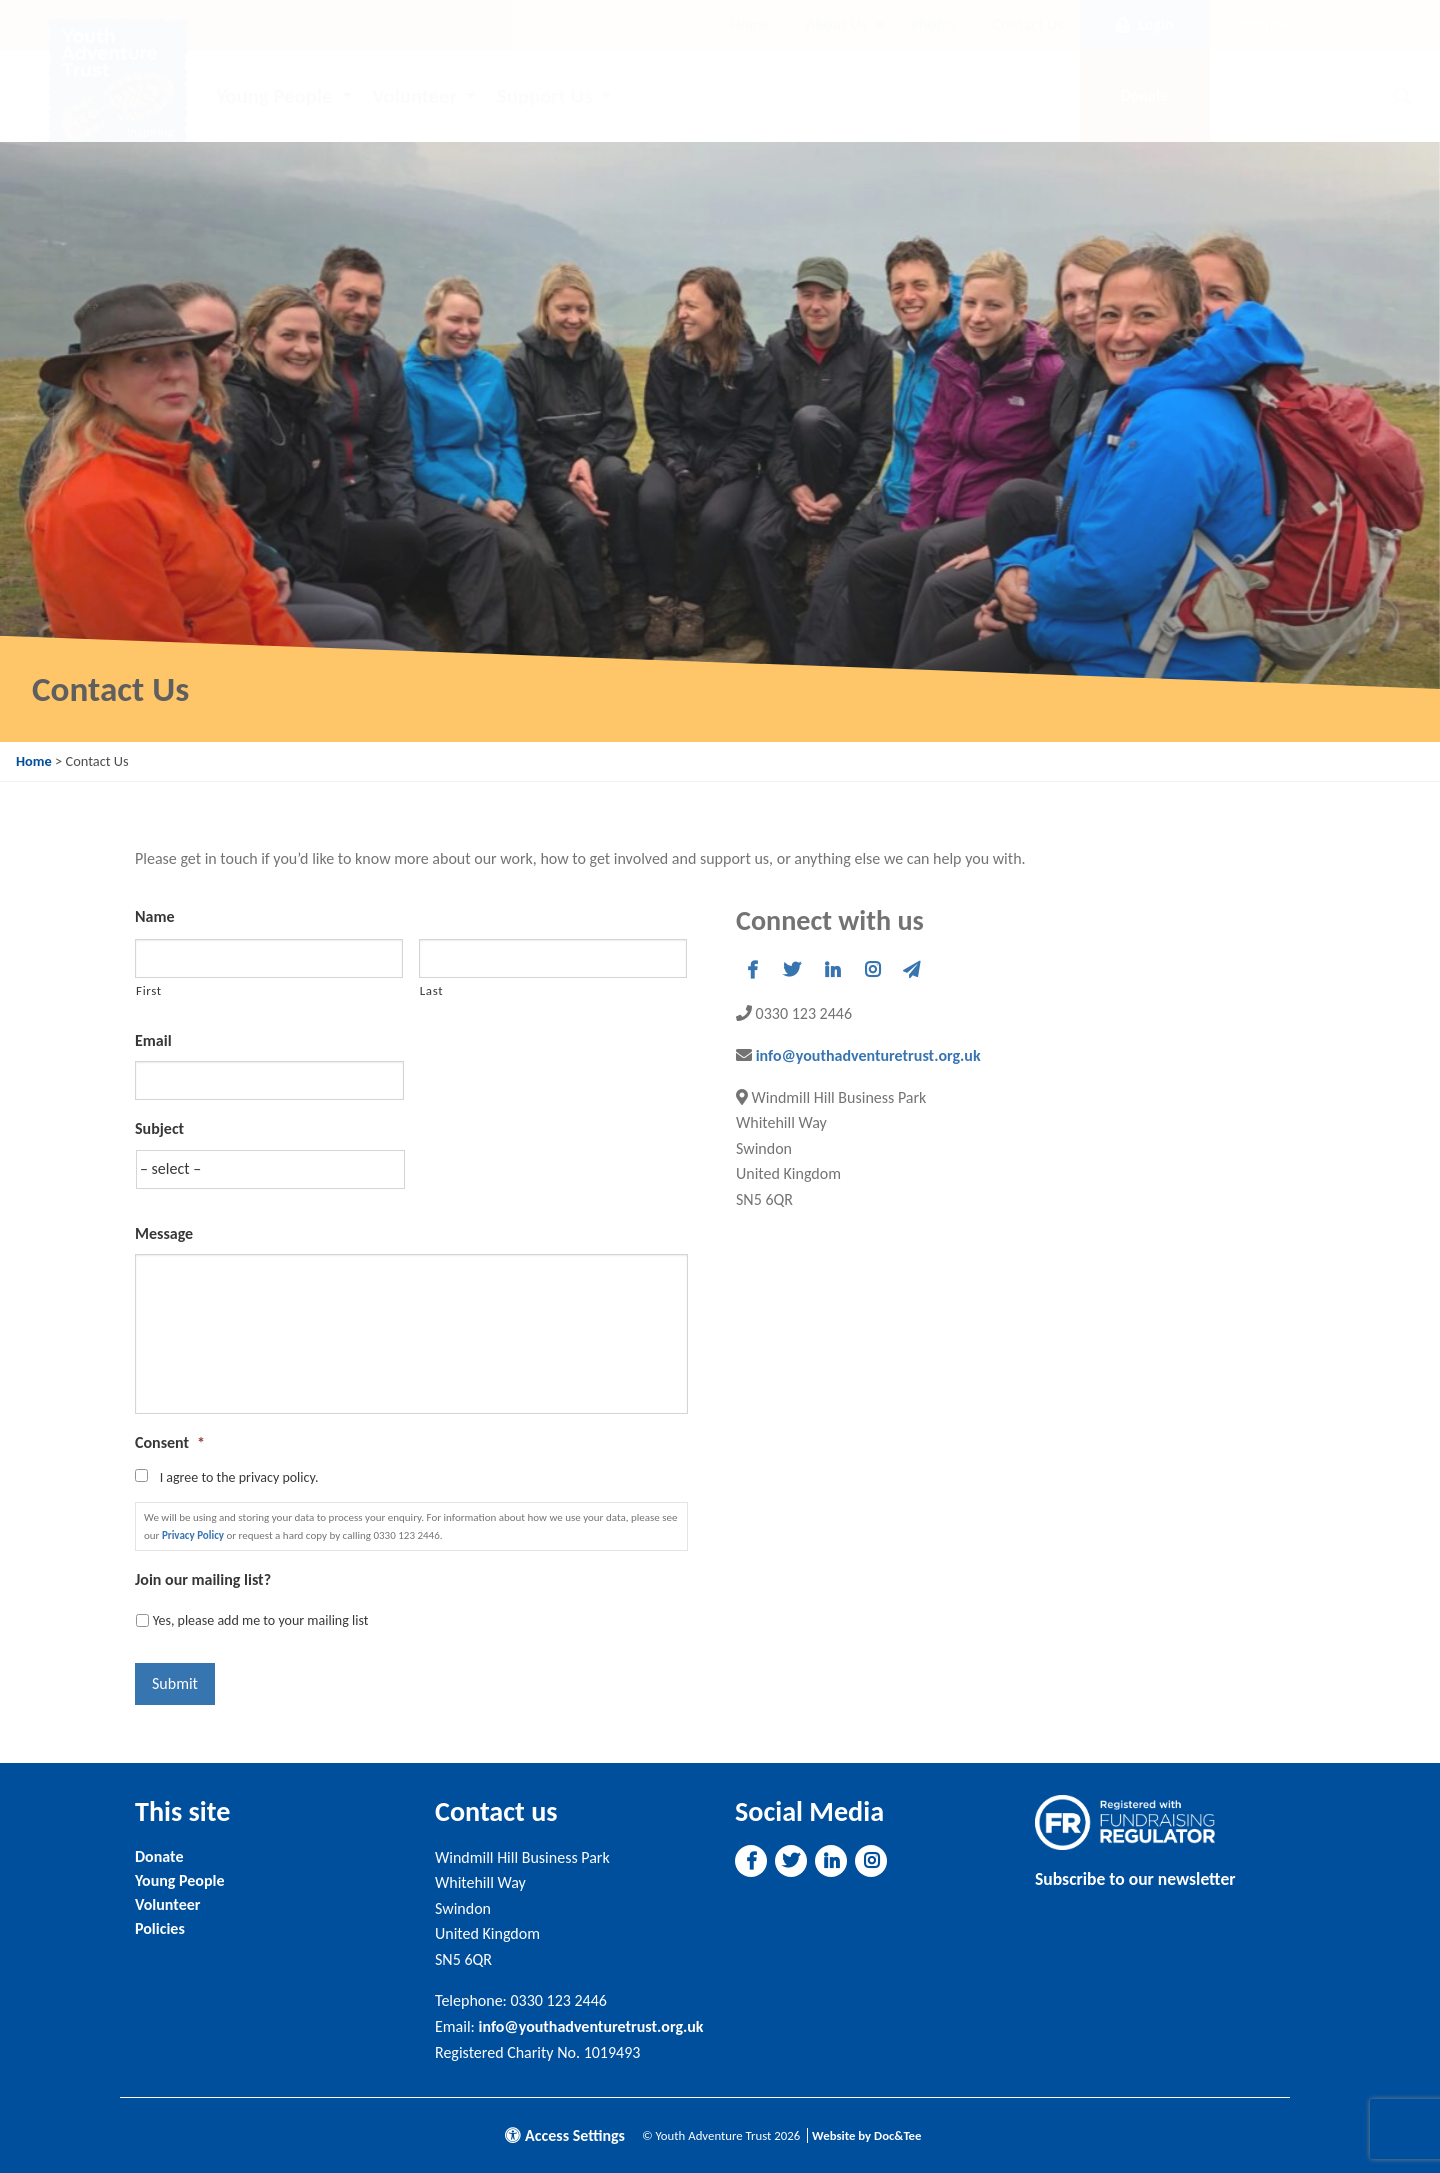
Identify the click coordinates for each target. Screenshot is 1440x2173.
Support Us (545, 96)
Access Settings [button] (565, 2135)
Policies (160, 1928)
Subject (159, 1128)
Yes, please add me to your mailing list (261, 1620)
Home (750, 24)
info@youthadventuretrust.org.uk (868, 1055)
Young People (274, 96)
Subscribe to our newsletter (1135, 1879)
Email (153, 1040)
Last (432, 990)
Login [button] (1144, 24)
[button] (752, 970)
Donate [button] (1145, 95)
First (149, 990)
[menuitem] (750, 25)
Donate (159, 1856)
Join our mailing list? (203, 1579)
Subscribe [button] (1259, 24)
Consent (170, 1442)
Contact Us (1028, 24)
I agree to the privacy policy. (239, 1477)
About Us (836, 24)
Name (155, 916)
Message (164, 1233)
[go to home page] (118, 86)
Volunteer (414, 96)
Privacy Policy (193, 1535)
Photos (934, 24)
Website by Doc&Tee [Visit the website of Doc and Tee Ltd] (866, 2135)
